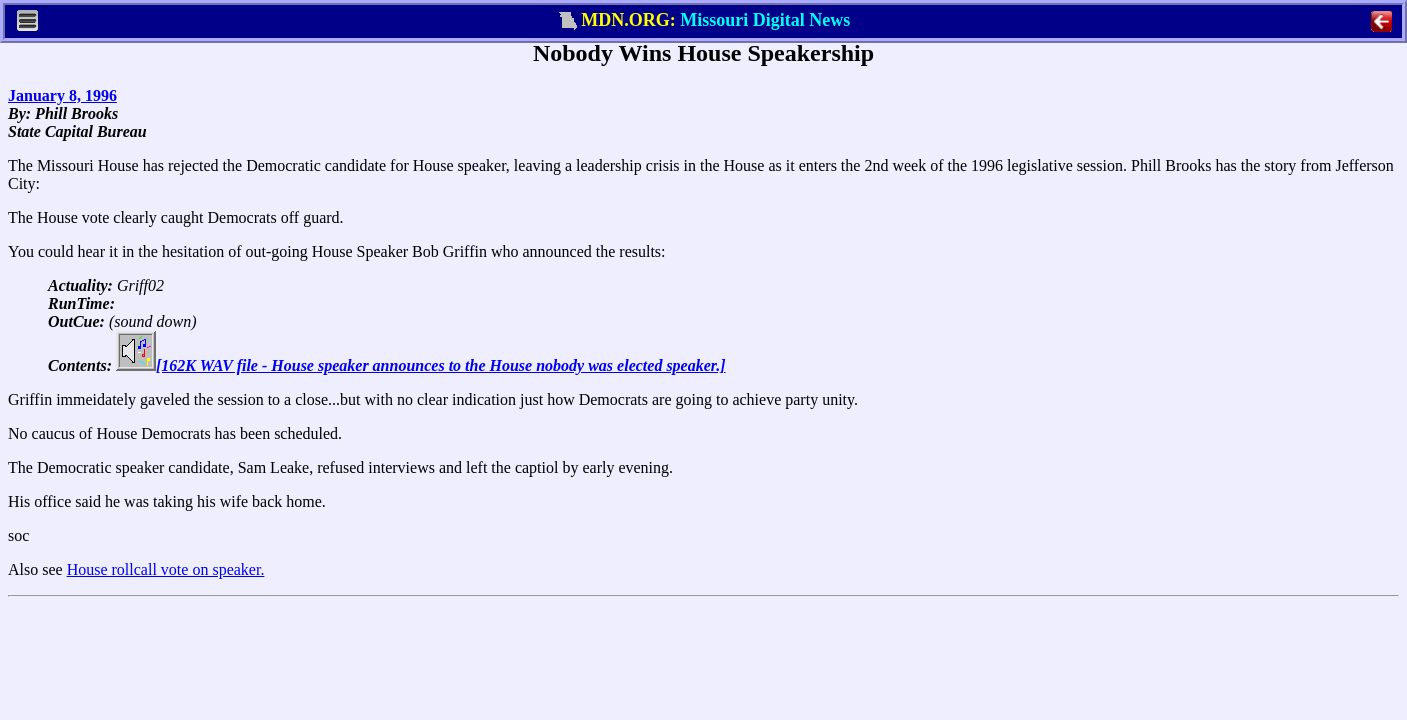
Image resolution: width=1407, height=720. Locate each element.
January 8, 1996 (62, 95)
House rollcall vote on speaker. (166, 569)
